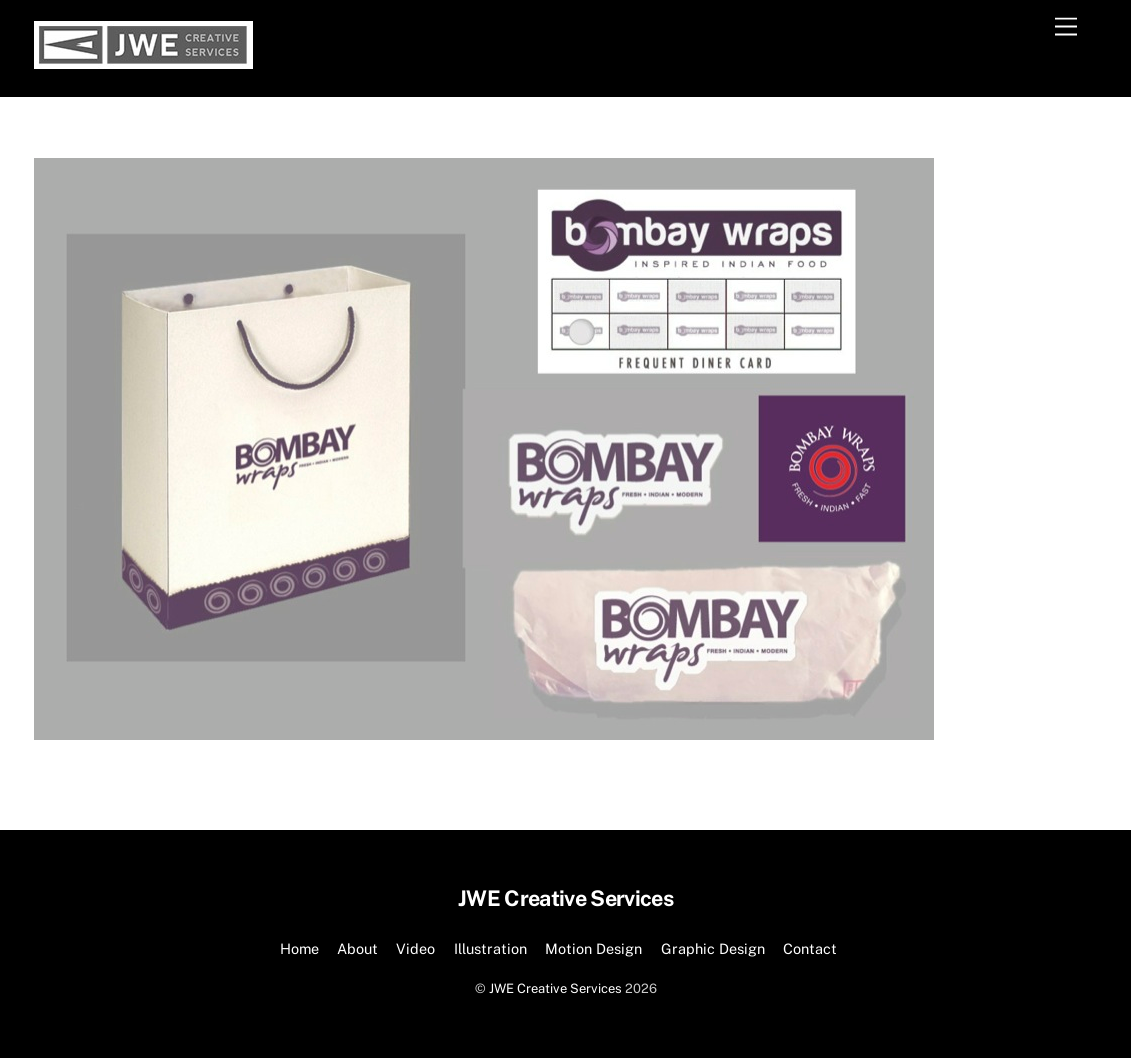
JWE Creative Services (555, 988)
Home (299, 948)
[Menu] (1066, 27)
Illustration (490, 948)
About (357, 948)
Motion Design (593, 948)
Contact (810, 948)
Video (415, 948)
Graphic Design (713, 948)
